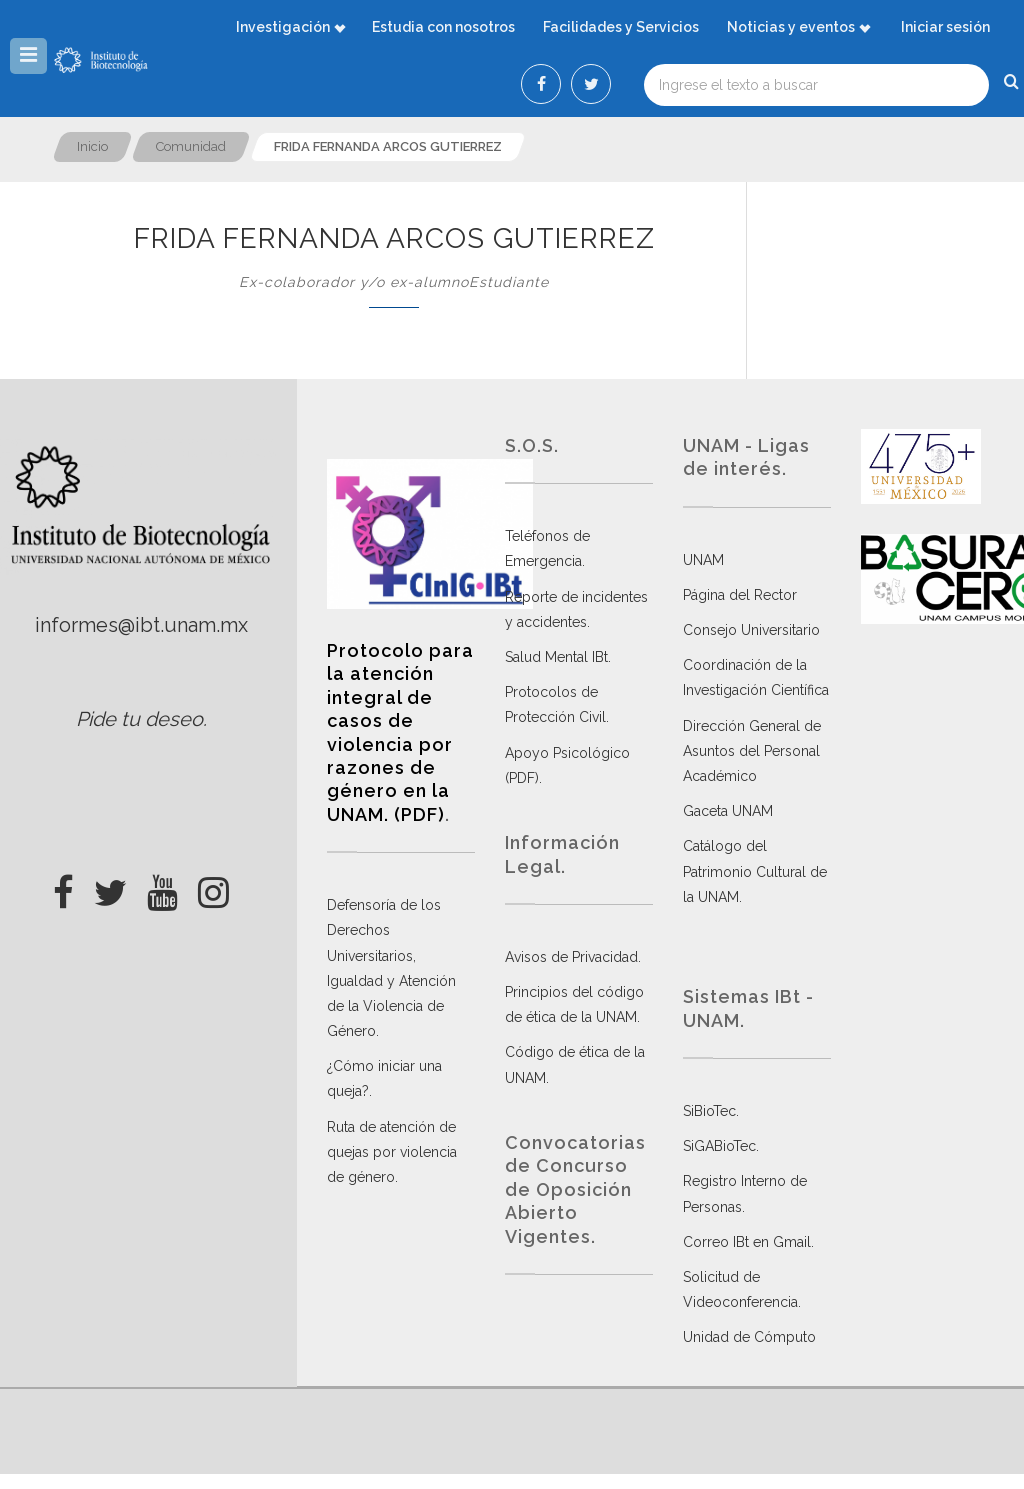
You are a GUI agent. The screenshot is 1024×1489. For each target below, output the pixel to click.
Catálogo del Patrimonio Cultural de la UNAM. (755, 871)
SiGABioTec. (721, 1146)
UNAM (703, 560)
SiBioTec (709, 1111)
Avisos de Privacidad (571, 957)
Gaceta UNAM (728, 811)
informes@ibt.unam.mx (141, 625)
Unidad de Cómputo (749, 1337)
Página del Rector (740, 595)
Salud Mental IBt (556, 657)
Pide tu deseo (139, 719)
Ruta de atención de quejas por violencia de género (392, 1152)
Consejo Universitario (751, 630)
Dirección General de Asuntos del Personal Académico (752, 751)
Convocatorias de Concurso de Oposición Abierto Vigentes (575, 1189)
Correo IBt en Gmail (747, 1242)
